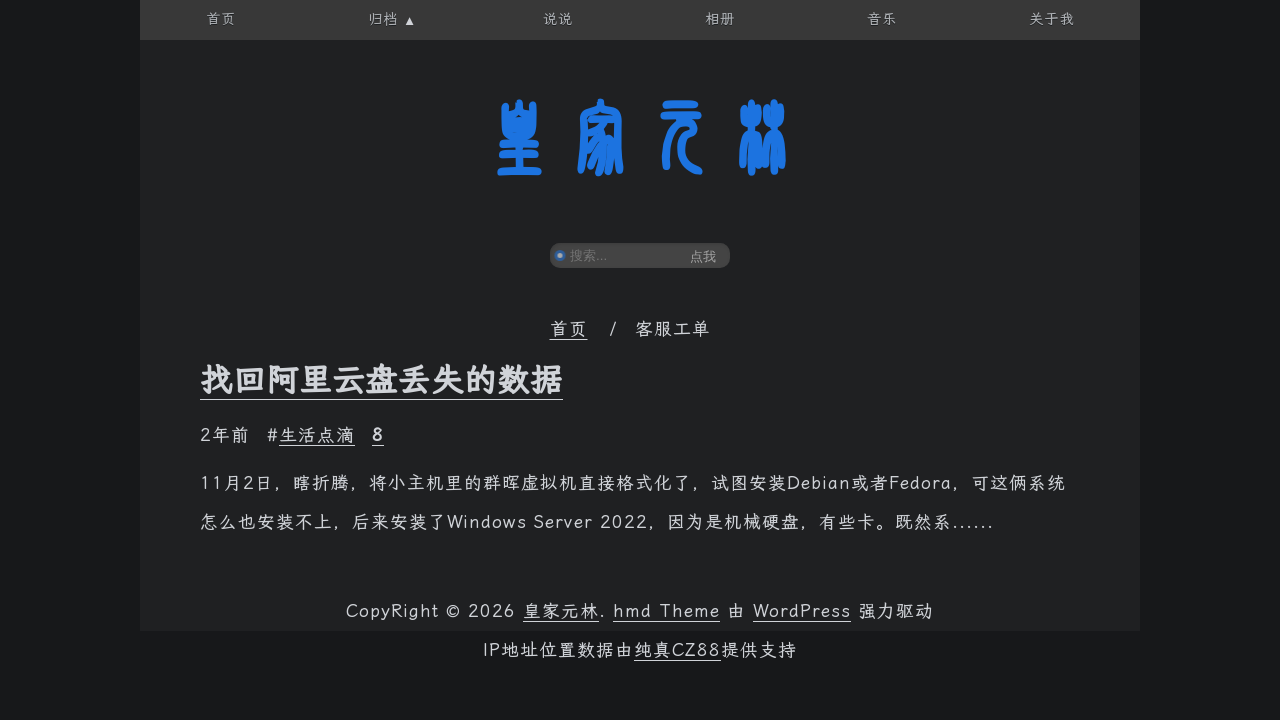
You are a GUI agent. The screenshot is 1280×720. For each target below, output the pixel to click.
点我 (703, 256)
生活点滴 (317, 435)
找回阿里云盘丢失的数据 (381, 380)
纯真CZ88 (677, 650)
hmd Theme (666, 611)
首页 (569, 329)
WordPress (802, 611)
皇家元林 (640, 139)
